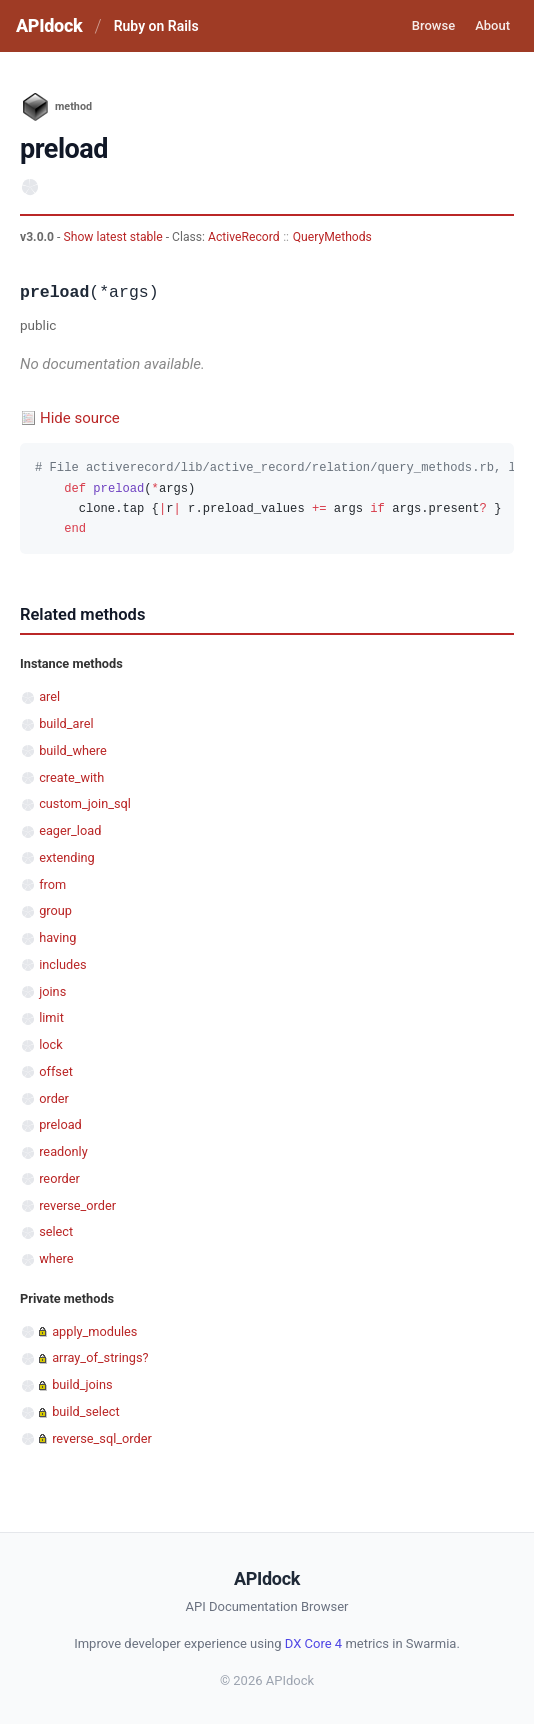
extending (67, 857)
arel (49, 696)
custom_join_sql (85, 803)
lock (51, 1044)
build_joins (82, 1384)
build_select (85, 1411)
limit (51, 1017)
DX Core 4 (313, 1643)
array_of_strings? (100, 1357)
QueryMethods (332, 237)
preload (60, 1124)
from (52, 884)
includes (62, 964)
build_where (73, 750)
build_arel (66, 723)
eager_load (70, 830)
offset (56, 1071)
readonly (63, 1151)
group (55, 910)
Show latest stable (114, 237)
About (492, 25)
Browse (433, 25)
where (56, 1258)
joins (52, 991)
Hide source (80, 418)
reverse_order (77, 1205)
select (56, 1231)
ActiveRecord (244, 237)
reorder (59, 1178)
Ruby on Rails (156, 26)
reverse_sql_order (102, 1438)
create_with (71, 777)
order (54, 1098)
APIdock (49, 25)
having (57, 937)
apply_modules (94, 1331)
